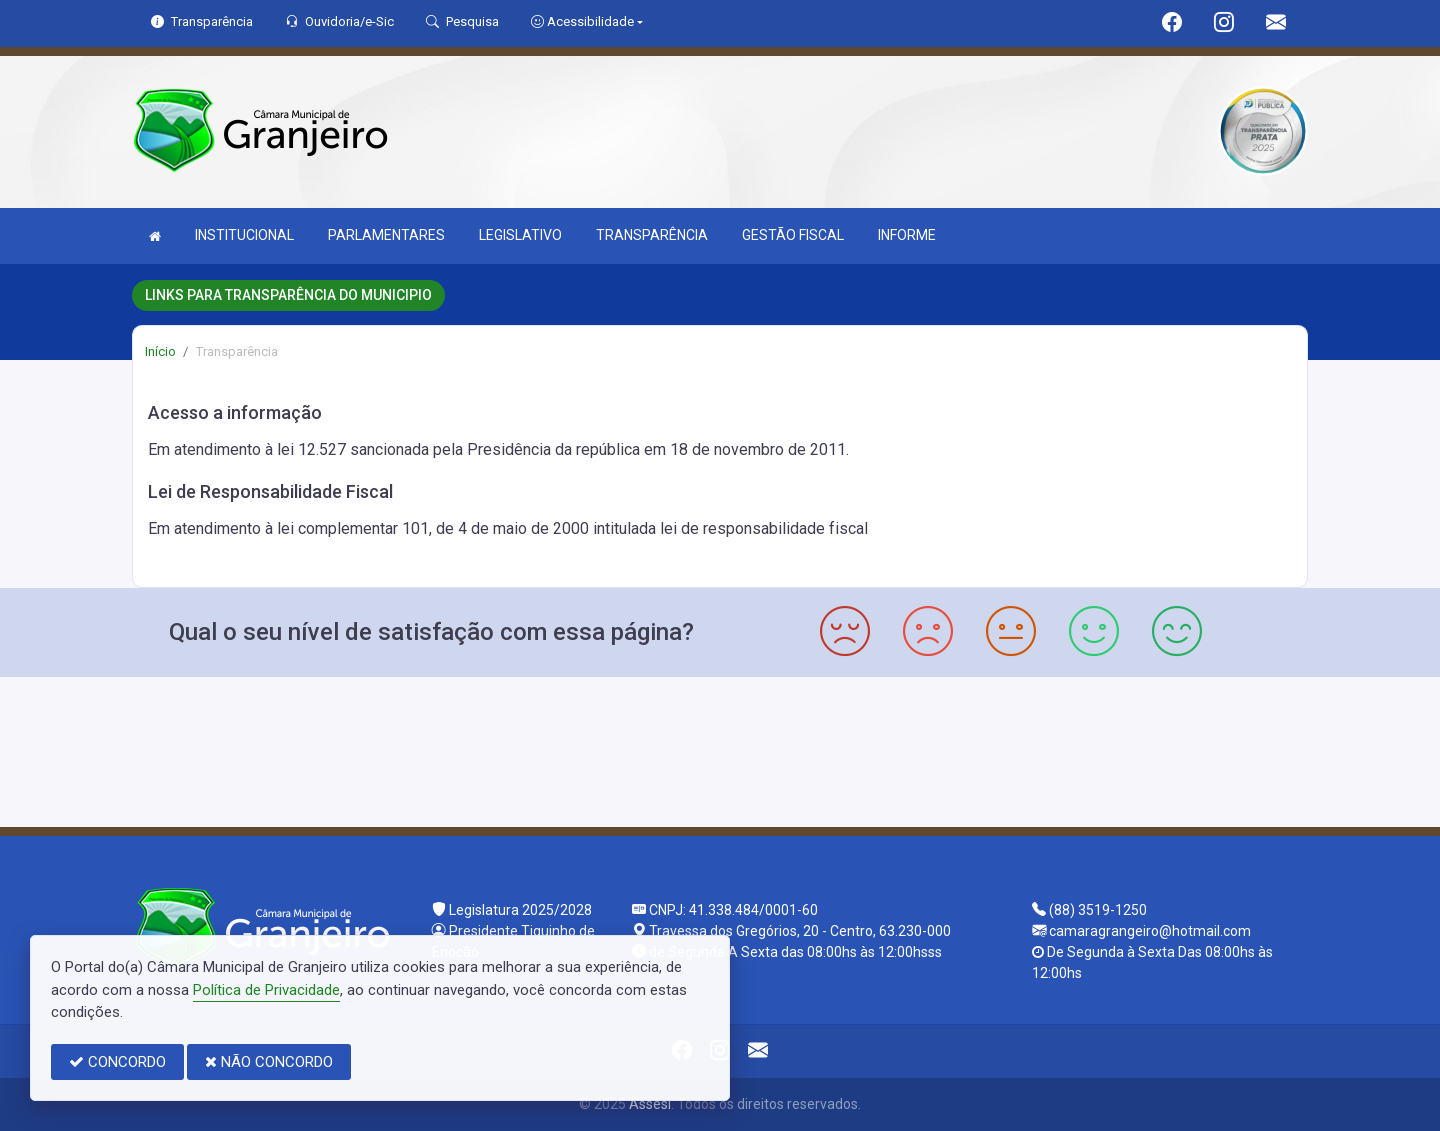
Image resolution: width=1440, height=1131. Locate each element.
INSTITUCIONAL (244, 235)
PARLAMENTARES (386, 235)
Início (160, 351)
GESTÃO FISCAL (793, 235)
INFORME (907, 235)
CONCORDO (117, 1062)
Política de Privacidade (266, 990)
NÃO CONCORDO (269, 1062)
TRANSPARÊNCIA (652, 235)
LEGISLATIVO (520, 235)
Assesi (650, 1104)
